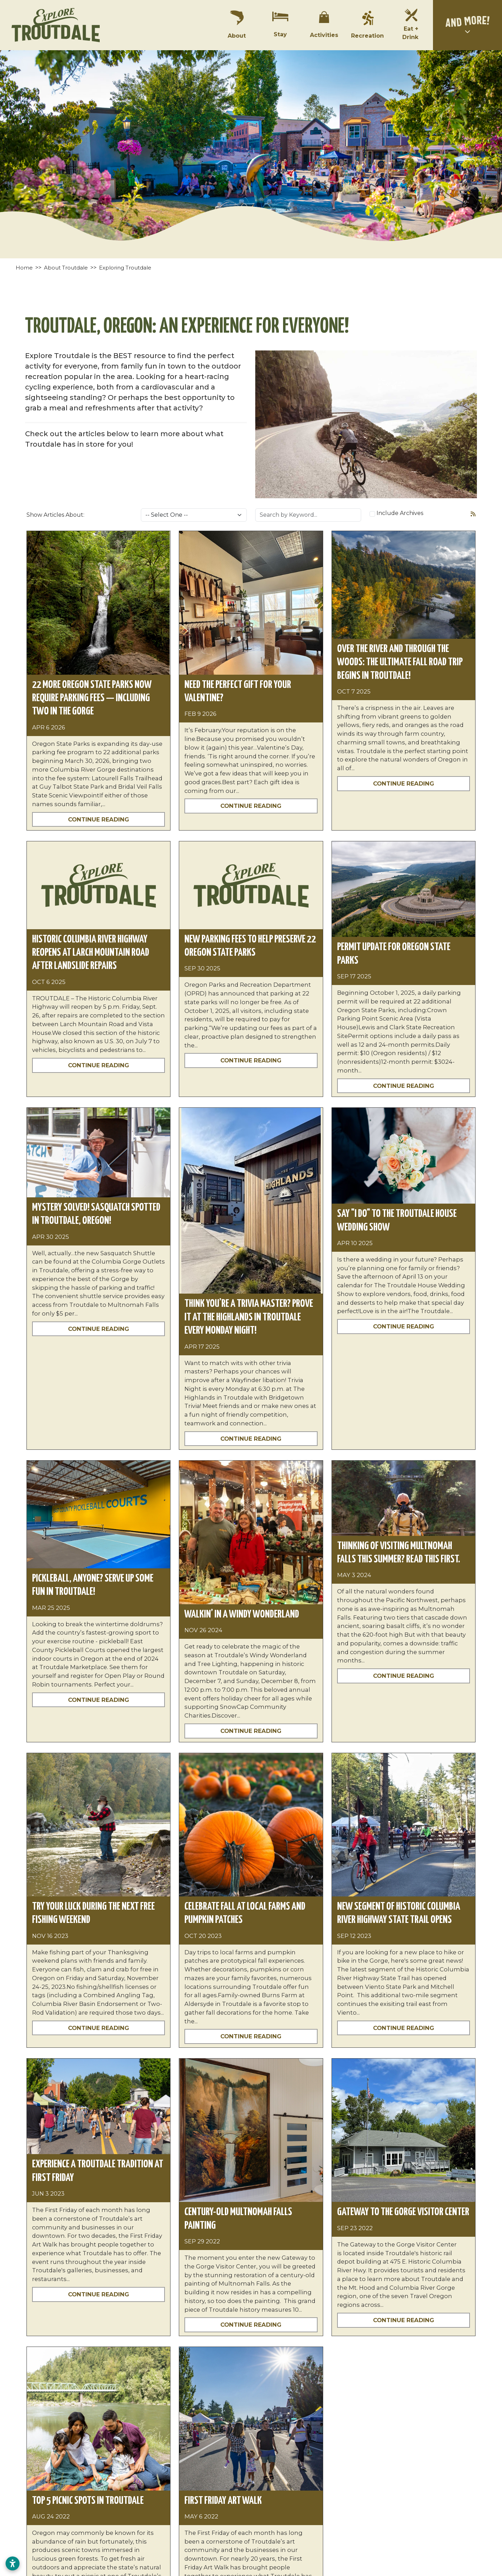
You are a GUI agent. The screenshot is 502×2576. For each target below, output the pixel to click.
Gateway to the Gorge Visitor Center (403, 2212)
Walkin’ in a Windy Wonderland (241, 1614)
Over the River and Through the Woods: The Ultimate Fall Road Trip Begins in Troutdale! (400, 662)
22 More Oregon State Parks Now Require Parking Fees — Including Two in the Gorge (92, 698)
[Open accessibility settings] (13, 2563)
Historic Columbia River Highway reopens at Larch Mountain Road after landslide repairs (90, 952)
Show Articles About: (55, 515)
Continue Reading (98, 819)
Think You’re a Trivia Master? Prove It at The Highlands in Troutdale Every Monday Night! (248, 1317)
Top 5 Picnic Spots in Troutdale (88, 2500)
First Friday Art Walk (223, 2500)
